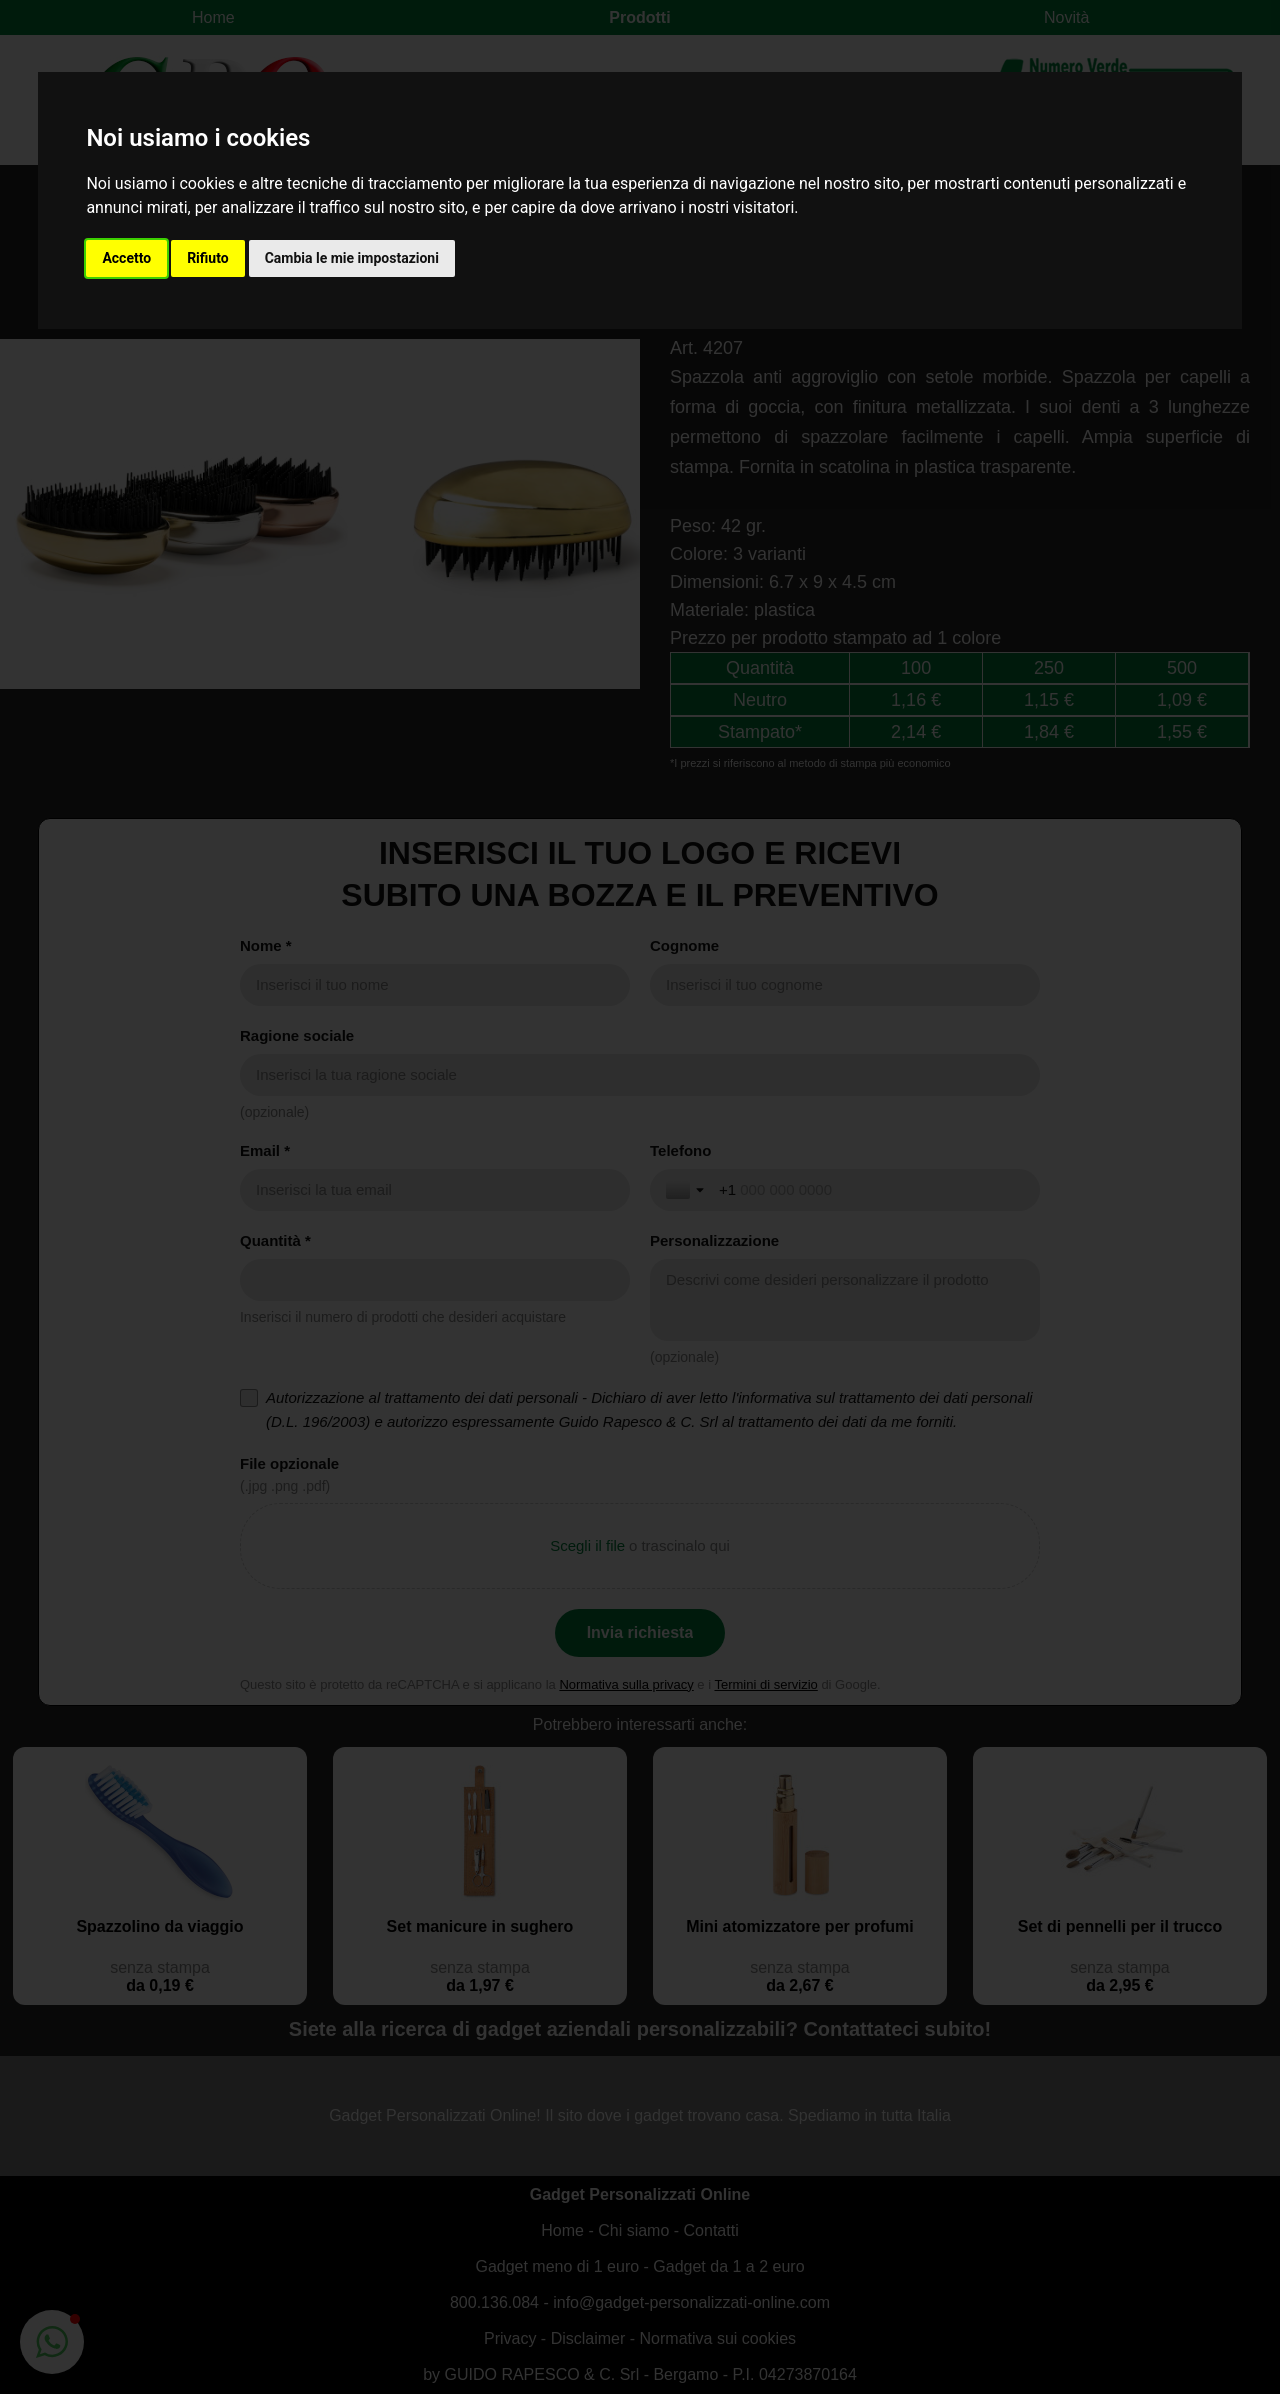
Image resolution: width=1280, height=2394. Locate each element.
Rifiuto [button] (208, 258)
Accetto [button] (126, 258)
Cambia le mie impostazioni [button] (352, 258)
